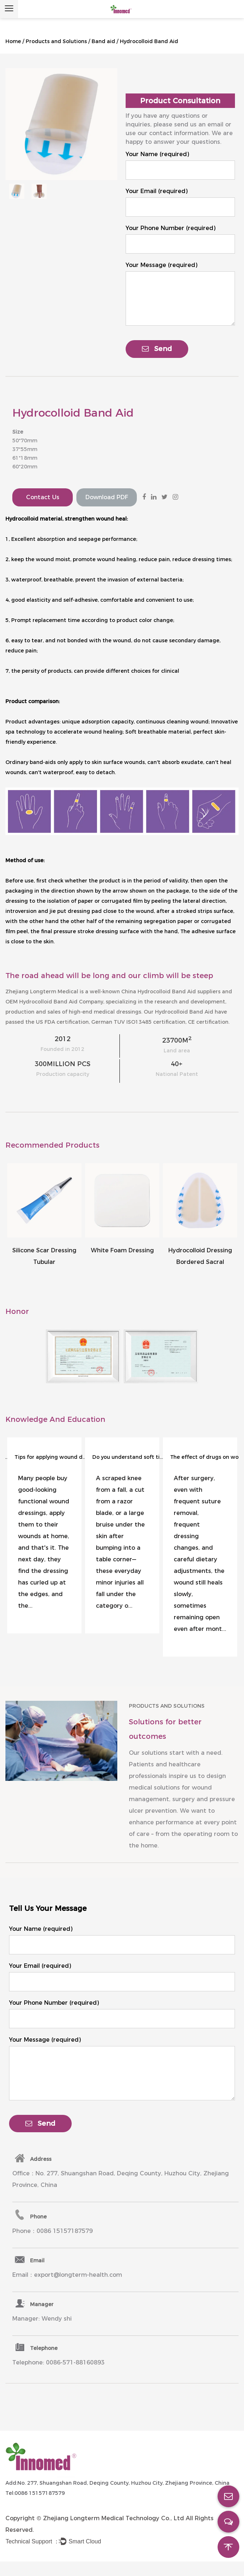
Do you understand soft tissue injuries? (128, 1457)
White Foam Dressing (122, 1250)
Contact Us (42, 497)
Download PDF (106, 497)
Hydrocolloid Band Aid (184, 1012)
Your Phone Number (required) (170, 228)
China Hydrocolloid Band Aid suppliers (170, 991)
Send (157, 349)
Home (13, 41)
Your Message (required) (161, 265)
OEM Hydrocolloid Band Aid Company (54, 1001)
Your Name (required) (157, 154)
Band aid (103, 41)
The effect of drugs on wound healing (206, 1457)
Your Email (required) (157, 191)
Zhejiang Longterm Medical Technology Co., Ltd (113, 2518)
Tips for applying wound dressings (50, 1457)
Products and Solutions (56, 41)
